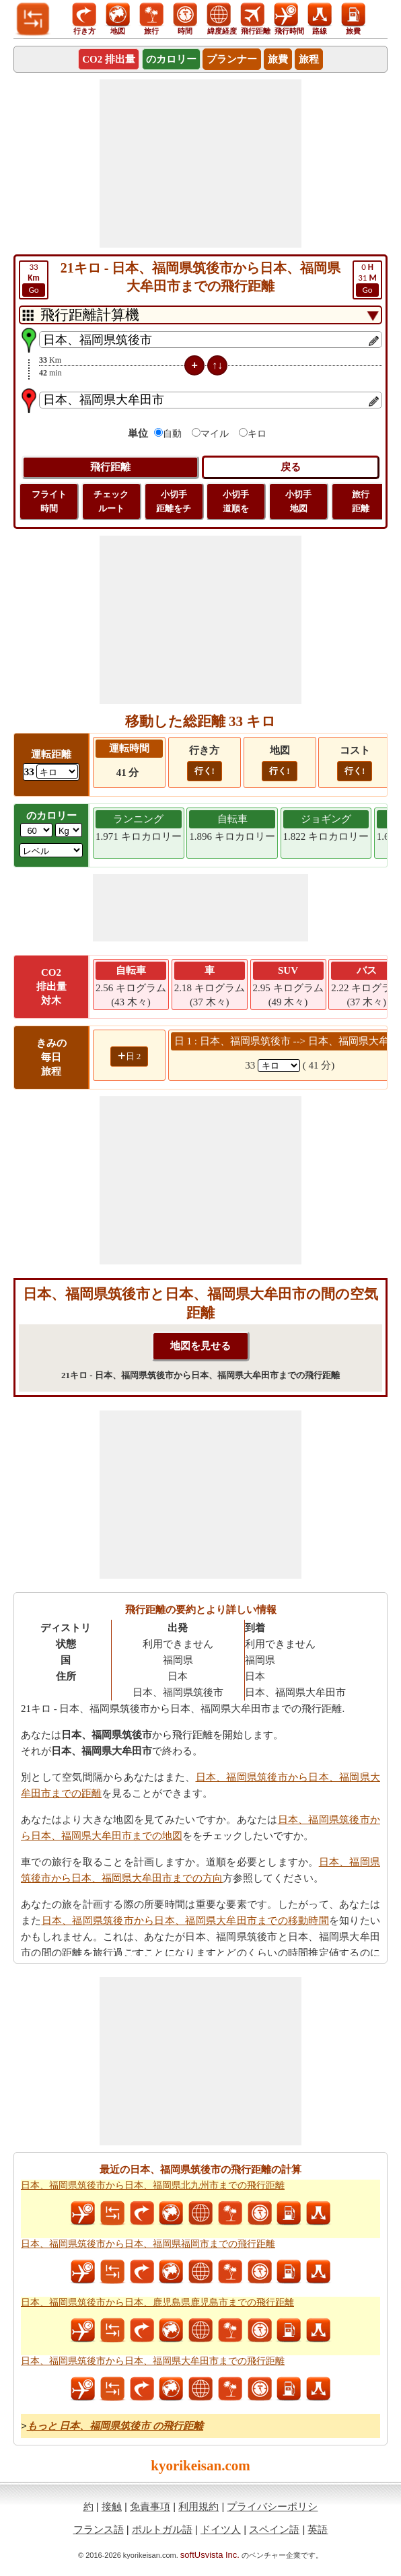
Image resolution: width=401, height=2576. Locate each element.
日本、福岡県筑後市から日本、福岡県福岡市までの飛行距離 (148, 2244)
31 (367, 279)
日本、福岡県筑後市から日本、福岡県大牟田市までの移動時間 (185, 1920)
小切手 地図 (298, 501)
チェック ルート (111, 501)
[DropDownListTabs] (200, 315)
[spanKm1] (279, 1065)
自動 (172, 434)
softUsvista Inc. (210, 2555)
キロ (257, 434)
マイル (214, 434)
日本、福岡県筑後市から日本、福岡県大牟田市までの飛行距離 (153, 2361)
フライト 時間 (49, 501)
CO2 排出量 (108, 59)
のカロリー (171, 59)
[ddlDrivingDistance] (57, 771)
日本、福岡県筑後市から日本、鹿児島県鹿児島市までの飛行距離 (157, 2302)
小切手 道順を (236, 501)
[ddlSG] (51, 850)
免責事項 (150, 2506)
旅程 (309, 59)
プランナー (232, 59)
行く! (204, 771)
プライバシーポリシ (272, 2506)
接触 (112, 2506)
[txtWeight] (36, 830)
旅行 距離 (360, 501)
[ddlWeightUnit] (68, 830)
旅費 (278, 59)
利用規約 (198, 2506)
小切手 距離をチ (173, 501)
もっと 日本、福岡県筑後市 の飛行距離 (115, 2426)
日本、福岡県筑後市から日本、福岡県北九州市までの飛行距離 (153, 2185)
